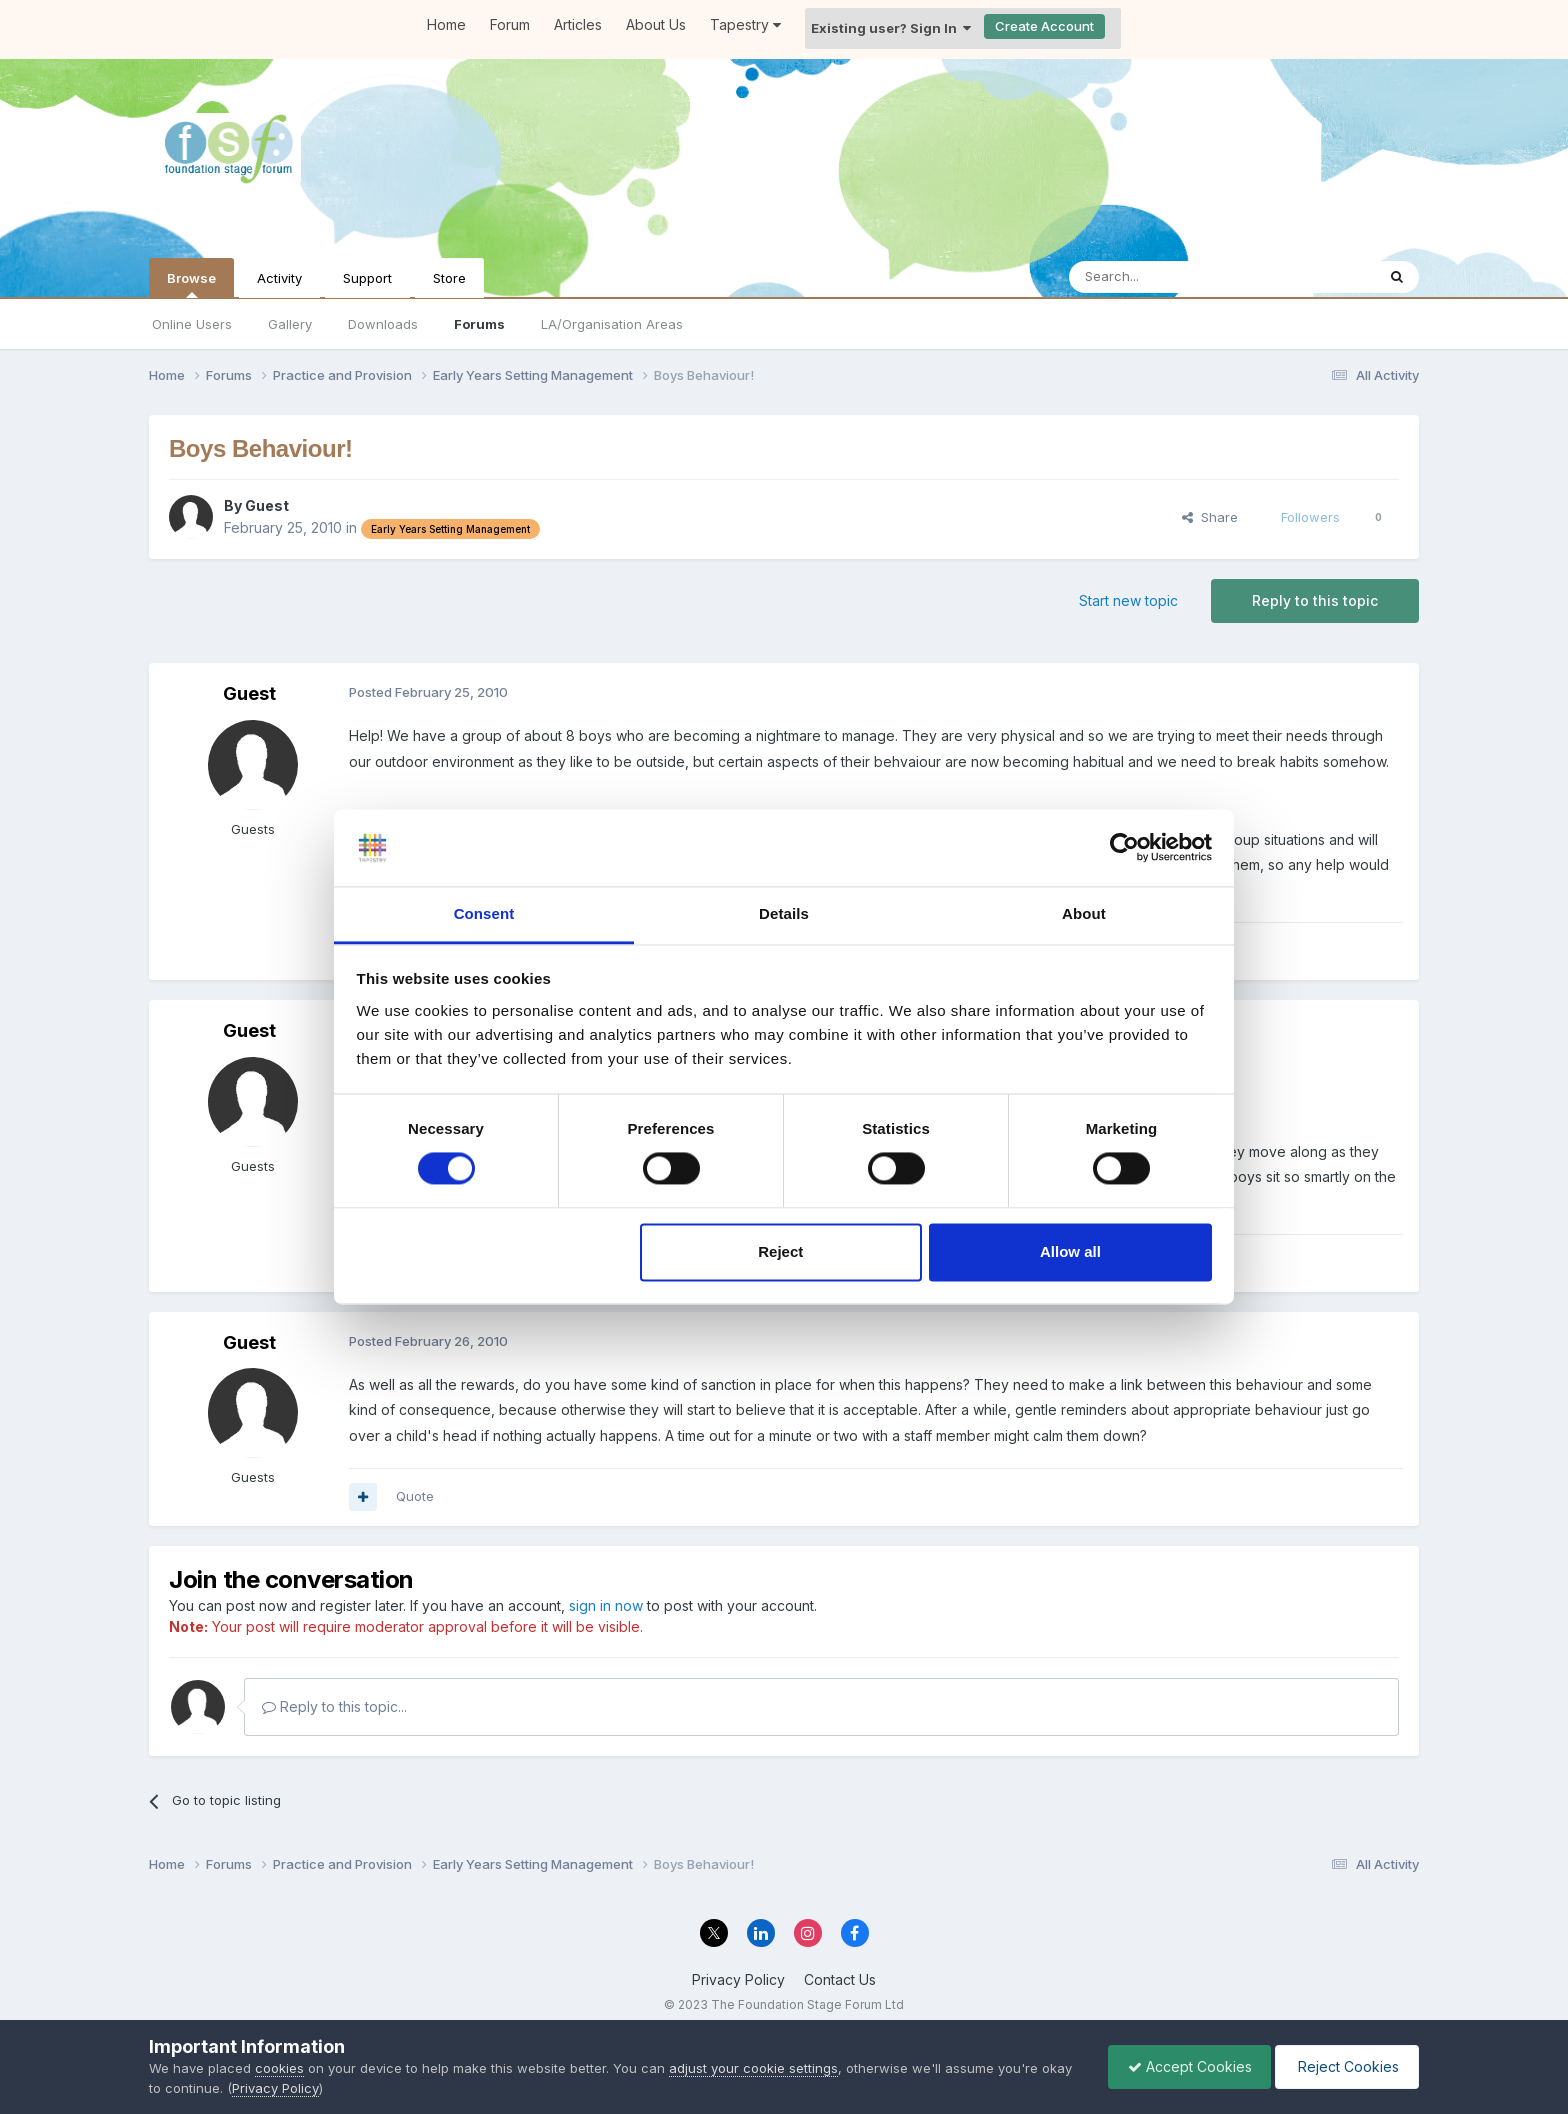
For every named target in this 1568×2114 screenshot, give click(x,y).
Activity (279, 278)
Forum (510, 24)
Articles (578, 24)
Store (449, 278)
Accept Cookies (1185, 2066)
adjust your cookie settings (753, 2068)
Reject (780, 1251)
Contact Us (840, 1979)
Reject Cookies (1345, 2066)
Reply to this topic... (334, 1706)
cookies (279, 2068)
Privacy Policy (738, 1979)
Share (1210, 517)
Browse (191, 284)
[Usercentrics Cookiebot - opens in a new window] (1124, 848)
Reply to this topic (1315, 600)
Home (446, 24)
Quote (415, 1496)
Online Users (192, 324)
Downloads (383, 324)
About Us (656, 24)
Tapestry (745, 24)
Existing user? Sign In (891, 28)
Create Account (1044, 26)
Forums (479, 324)
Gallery (290, 324)
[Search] (1171, 277)
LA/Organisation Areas (612, 324)
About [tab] (1084, 913)
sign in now (606, 1605)
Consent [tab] (484, 913)
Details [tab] (784, 913)
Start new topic (1128, 600)
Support (367, 278)
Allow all (1070, 1251)
